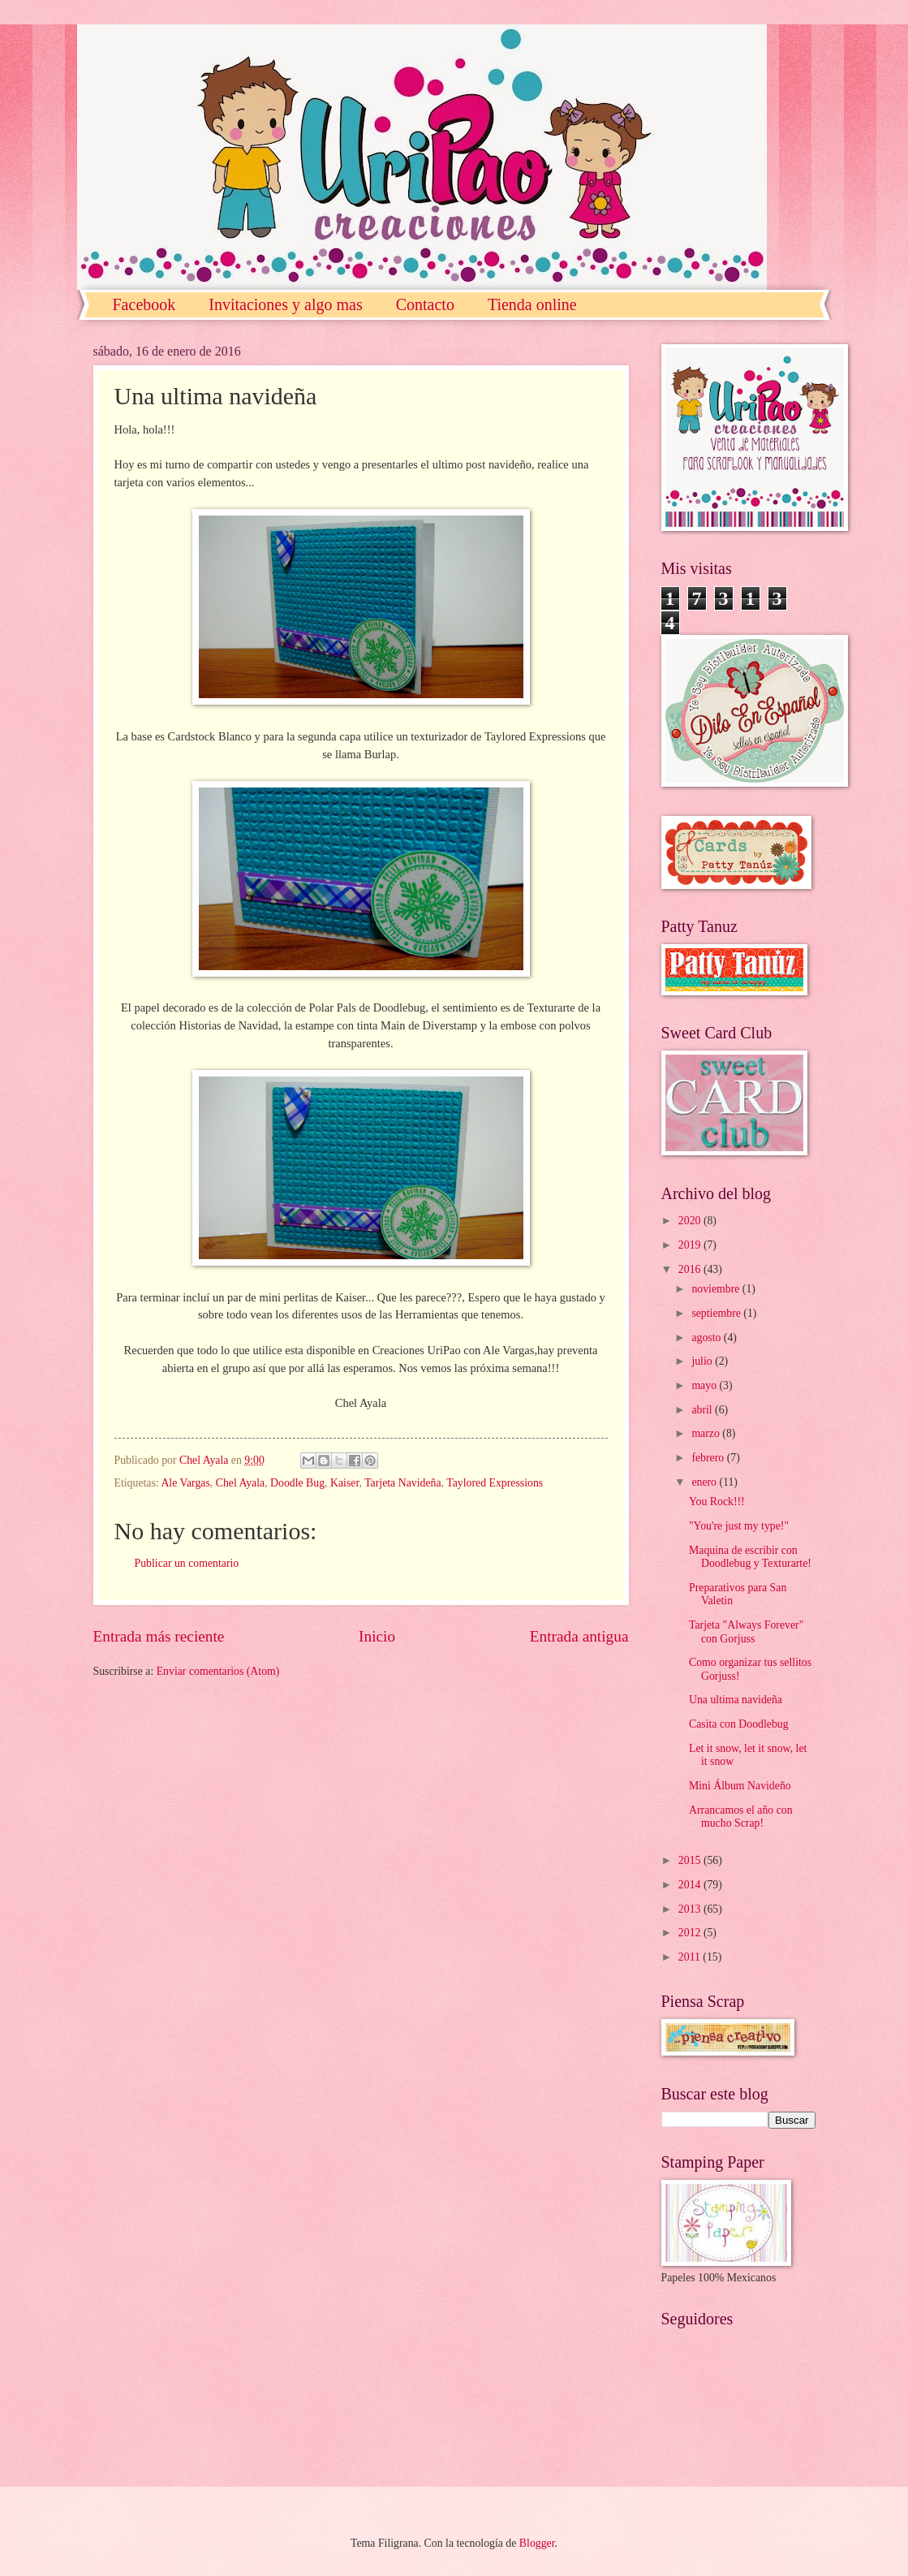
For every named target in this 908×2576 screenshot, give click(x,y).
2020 (691, 1221)
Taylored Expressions (494, 1483)
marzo (706, 1433)
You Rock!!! (717, 1501)
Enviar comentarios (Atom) (218, 1671)
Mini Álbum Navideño (740, 1786)
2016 (691, 1269)
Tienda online (532, 304)
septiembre (717, 1313)
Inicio (377, 1636)
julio (703, 1361)
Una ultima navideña (735, 1700)
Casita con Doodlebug (739, 1724)
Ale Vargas (185, 1483)
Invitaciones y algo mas (285, 304)
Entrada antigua (579, 1636)
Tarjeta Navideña (402, 1483)
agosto (707, 1337)
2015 (691, 1860)
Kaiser (344, 1483)
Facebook (144, 304)
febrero (708, 1458)
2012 (691, 1933)
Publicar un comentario (187, 1563)
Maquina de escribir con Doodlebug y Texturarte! (750, 1557)
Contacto (425, 304)
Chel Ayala (240, 1483)
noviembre (716, 1289)
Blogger (537, 2543)
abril (703, 1410)
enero (705, 1482)
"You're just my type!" (739, 1526)
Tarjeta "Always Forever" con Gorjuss (746, 1632)
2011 (691, 1957)
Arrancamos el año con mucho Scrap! (741, 1817)
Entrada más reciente (159, 1636)
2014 (691, 1885)
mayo (705, 1385)
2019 (691, 1245)
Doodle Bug (297, 1483)
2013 (691, 1909)
